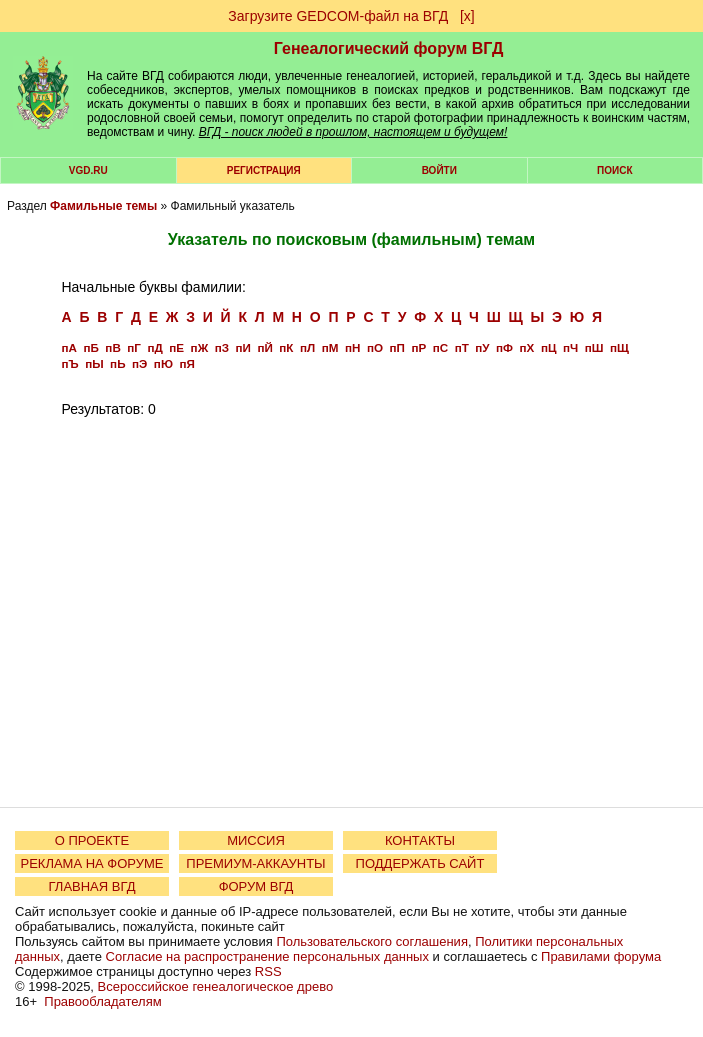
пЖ (200, 347)
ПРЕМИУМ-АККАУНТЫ (255, 863)
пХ (527, 347)
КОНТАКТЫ (420, 840)
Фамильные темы (103, 206)
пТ (462, 347)
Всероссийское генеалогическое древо (216, 986)
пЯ (186, 363)
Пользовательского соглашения (372, 941)
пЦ (549, 347)
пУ (482, 347)
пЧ (570, 347)
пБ (90, 347)
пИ (243, 347)
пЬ (117, 363)
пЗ (222, 347)
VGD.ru (88, 170)
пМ (330, 347)
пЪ (70, 363)
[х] (467, 16)
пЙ (264, 347)
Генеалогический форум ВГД (389, 48)
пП (396, 347)
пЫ (94, 363)
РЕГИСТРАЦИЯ (264, 170)
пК (286, 347)
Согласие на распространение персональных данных (267, 956)
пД (154, 347)
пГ (134, 347)
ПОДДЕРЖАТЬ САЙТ (420, 863)
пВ (112, 347)
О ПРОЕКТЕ (92, 840)
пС (440, 347)
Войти (439, 170)
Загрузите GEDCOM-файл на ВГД (338, 16)
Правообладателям (102, 1001)
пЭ (139, 363)
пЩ (619, 347)
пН (352, 347)
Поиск (614, 170)
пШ (594, 347)
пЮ (163, 363)
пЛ (307, 347)
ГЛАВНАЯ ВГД (92, 886)
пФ (504, 347)
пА (69, 347)
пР (418, 347)
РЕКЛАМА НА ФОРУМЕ (91, 863)
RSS (268, 971)
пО (375, 347)
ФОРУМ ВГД (256, 886)
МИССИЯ (256, 840)
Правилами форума (601, 956)
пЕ (176, 347)
